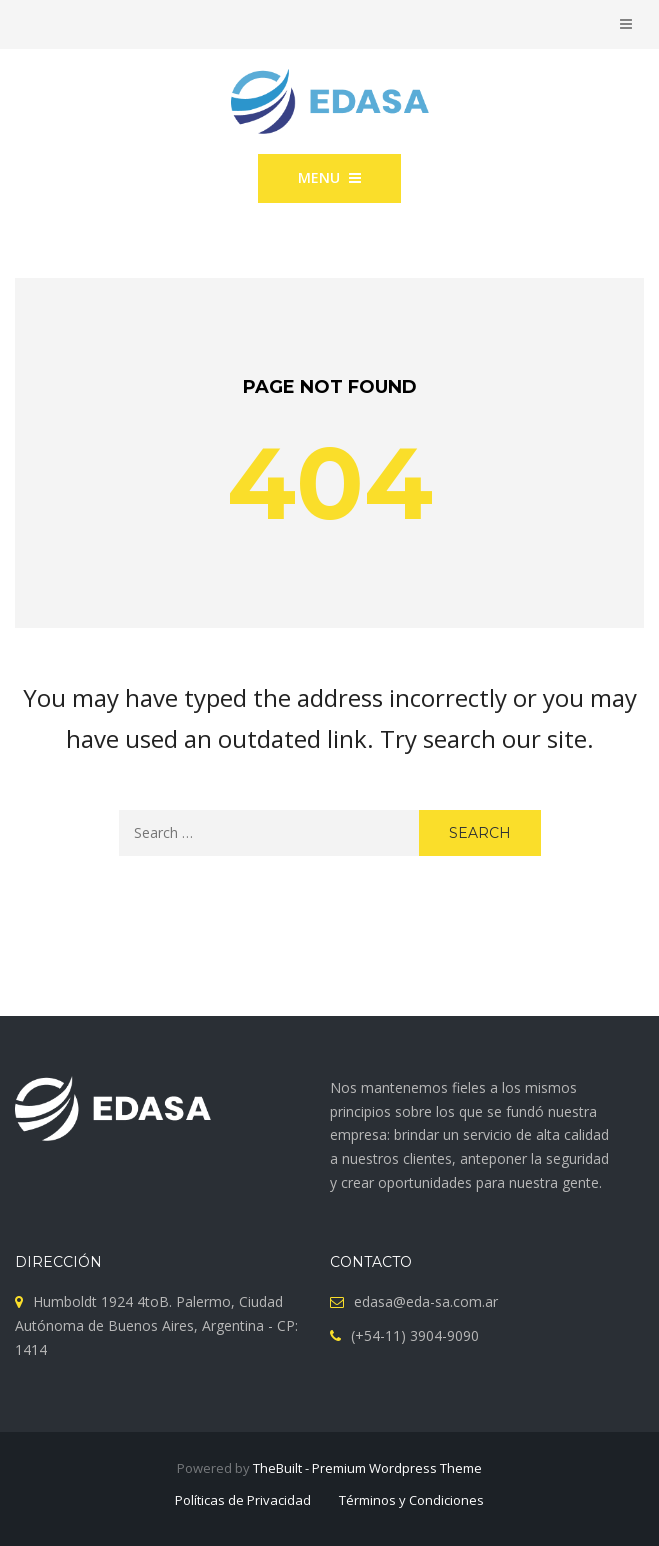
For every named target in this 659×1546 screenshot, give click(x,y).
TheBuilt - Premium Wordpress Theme (367, 1468)
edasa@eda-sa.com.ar (426, 1301)
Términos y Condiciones (411, 1500)
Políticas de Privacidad (243, 1500)
